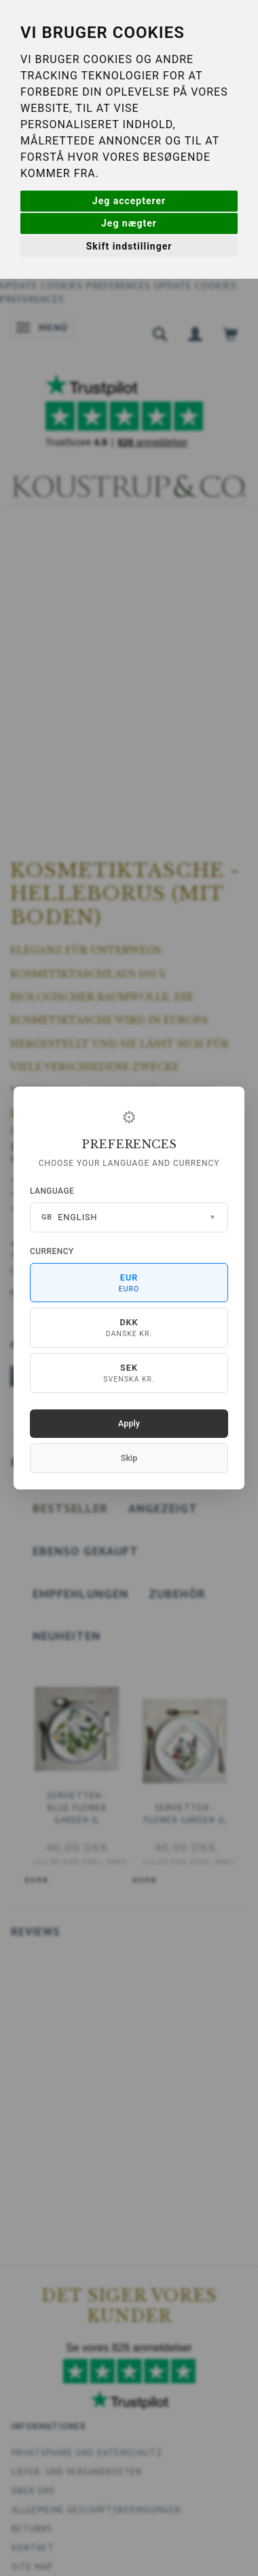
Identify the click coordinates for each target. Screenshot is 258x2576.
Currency (52, 1251)
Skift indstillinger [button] (129, 246)
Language (52, 1191)
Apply (129, 1423)
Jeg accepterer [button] (129, 200)
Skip (129, 1458)
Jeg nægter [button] (129, 223)
